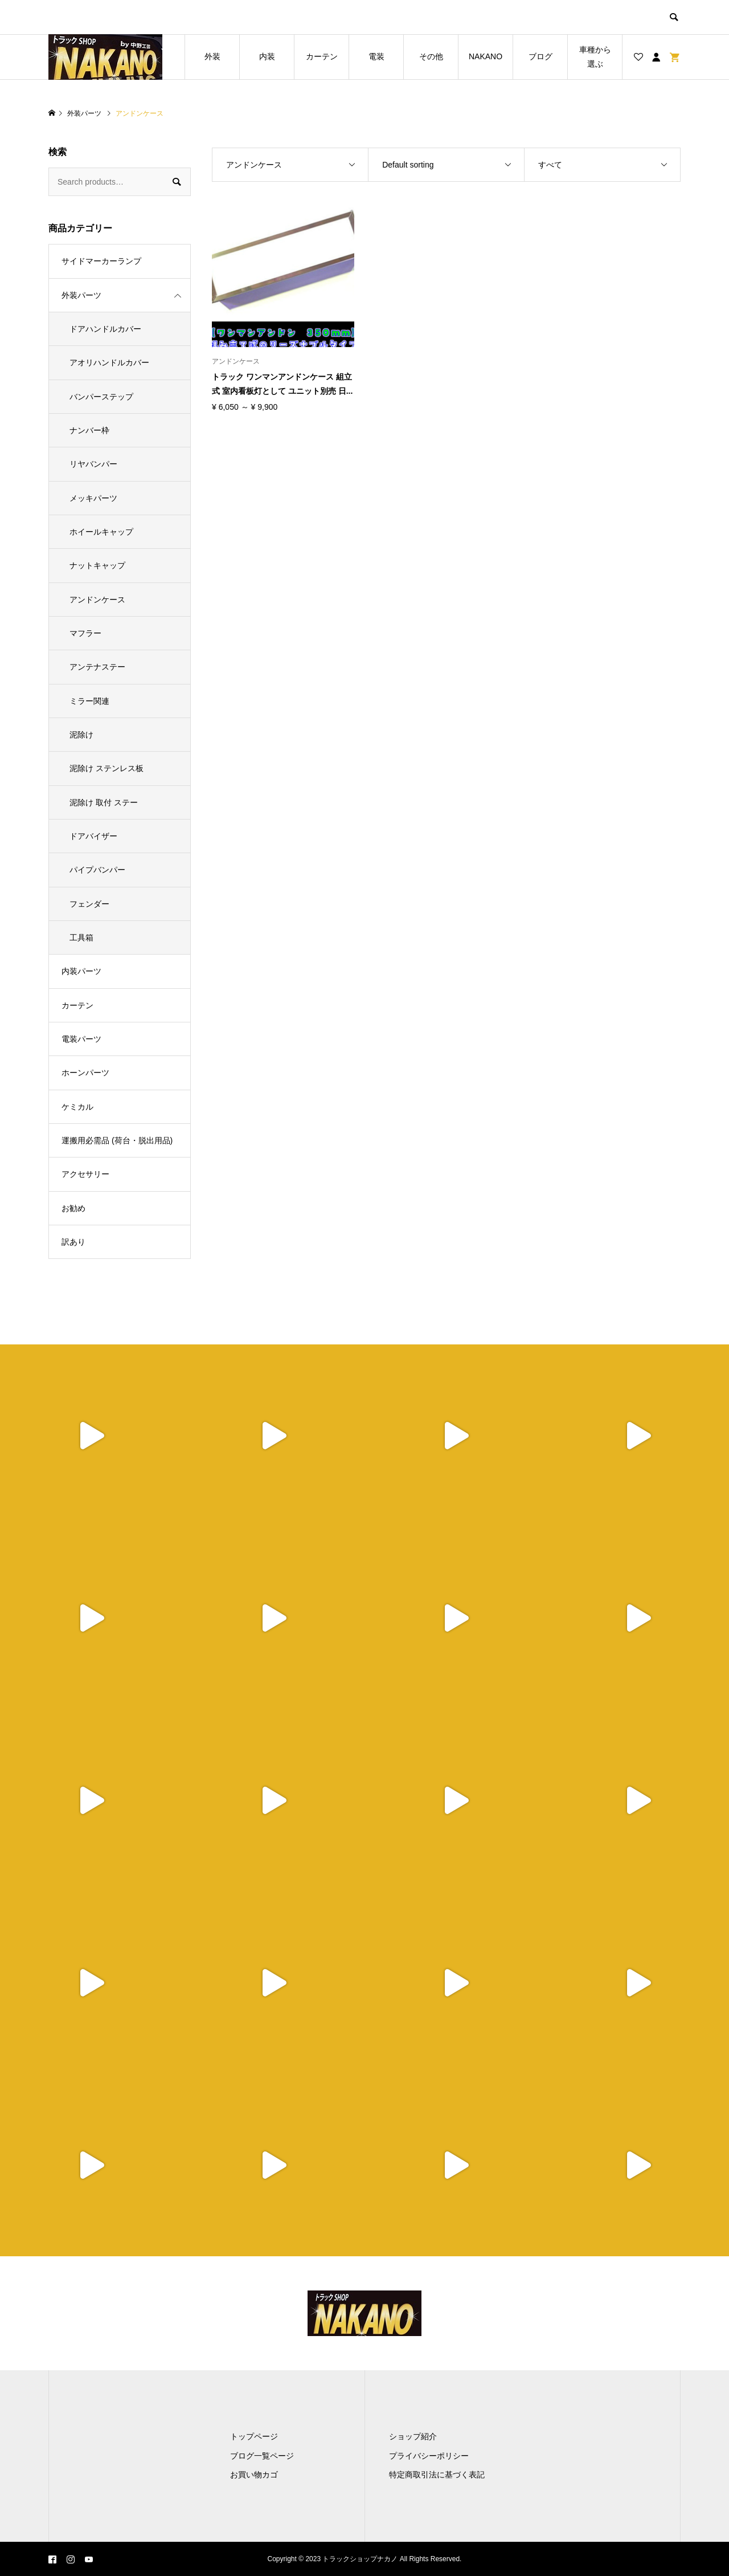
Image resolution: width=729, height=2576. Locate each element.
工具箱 (81, 937)
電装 (376, 56)
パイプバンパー (97, 869)
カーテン (322, 56)
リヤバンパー (93, 463)
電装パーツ (81, 1039)
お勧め (73, 1208)
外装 (212, 56)
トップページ (254, 2436)
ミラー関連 (89, 701)
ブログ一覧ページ (262, 2455)
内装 (267, 56)
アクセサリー (85, 1174)
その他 (431, 56)
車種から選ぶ (595, 56)
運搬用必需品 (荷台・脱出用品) (117, 1140)
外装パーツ (81, 295)
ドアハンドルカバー (105, 328)
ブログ (540, 56)
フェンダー (89, 903)
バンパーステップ (101, 396)
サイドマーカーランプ (101, 261)
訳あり (73, 1241)
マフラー (85, 633)
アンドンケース (97, 599)
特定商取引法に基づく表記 (437, 2474)
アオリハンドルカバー (109, 362)
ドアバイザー (93, 836)
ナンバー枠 (89, 430)
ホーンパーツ (85, 1072)
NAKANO (485, 56)
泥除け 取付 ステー (103, 802)
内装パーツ (81, 971)
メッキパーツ (93, 498)
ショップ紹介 (413, 2436)
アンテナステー (97, 666)
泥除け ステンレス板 (106, 768)
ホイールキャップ (101, 531)
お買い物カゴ (254, 2474)
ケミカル (77, 1106)
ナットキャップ (97, 565)
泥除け (81, 734)
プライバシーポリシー (429, 2455)
